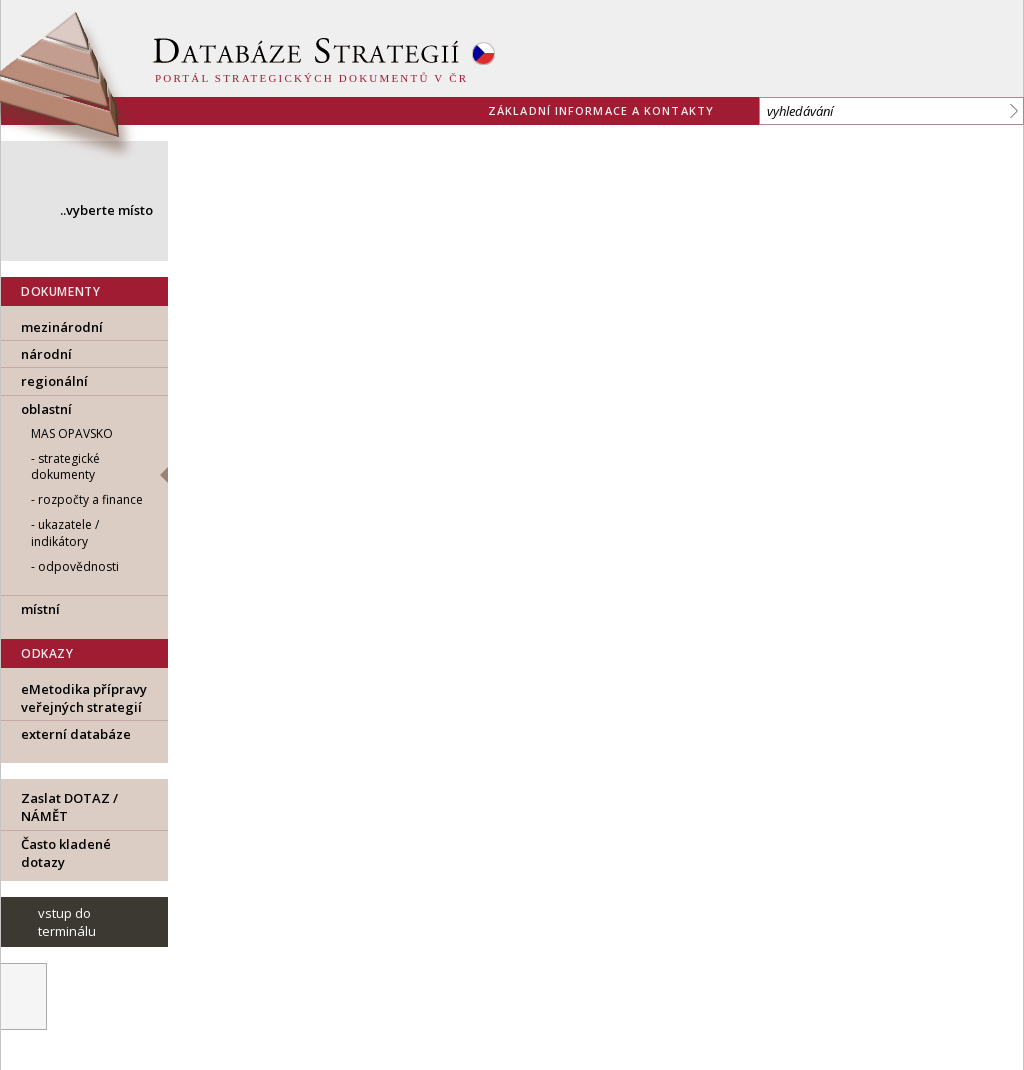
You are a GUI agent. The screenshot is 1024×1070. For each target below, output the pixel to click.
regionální (54, 381)
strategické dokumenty (65, 467)
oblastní (46, 409)
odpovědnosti (78, 566)
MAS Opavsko (72, 433)
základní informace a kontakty (601, 110)
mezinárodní (62, 327)
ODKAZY (47, 653)
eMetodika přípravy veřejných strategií (84, 698)
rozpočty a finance (90, 499)
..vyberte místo (106, 210)
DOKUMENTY (60, 291)
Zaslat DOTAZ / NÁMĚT (69, 807)
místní (40, 609)
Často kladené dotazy (66, 853)
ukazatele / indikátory (65, 533)
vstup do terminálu (67, 922)
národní (46, 354)
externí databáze (76, 734)
